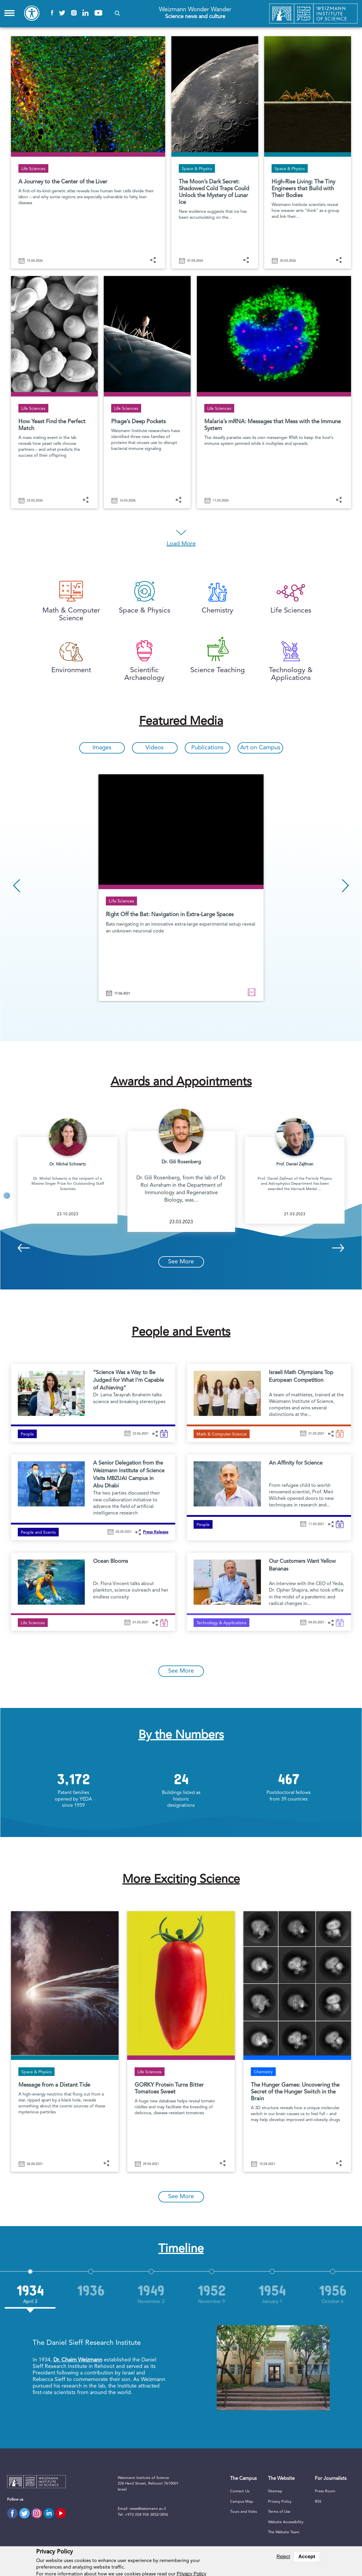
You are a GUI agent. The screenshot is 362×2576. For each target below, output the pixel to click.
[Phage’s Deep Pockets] (147, 385)
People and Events (181, 1332)
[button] (117, 13)
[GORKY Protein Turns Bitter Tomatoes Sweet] (181, 2034)
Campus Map (241, 2502)
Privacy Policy (279, 2502)
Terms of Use (279, 2512)
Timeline (181, 2249)
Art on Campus (260, 748)
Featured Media (181, 722)
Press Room (325, 2491)
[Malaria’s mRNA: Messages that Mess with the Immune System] (274, 385)
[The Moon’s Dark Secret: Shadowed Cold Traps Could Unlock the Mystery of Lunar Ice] (214, 145)
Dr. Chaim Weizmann (77, 2360)
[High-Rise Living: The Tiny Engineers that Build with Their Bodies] (307, 145)
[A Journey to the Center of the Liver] (88, 145)
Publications (207, 748)
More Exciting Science (181, 1880)
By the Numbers (181, 1735)
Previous (16, 885)
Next (345, 885)
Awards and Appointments (181, 1082)
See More (181, 1262)
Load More (181, 544)
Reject (283, 2556)
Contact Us (239, 2491)
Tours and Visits (243, 2512)
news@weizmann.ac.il (148, 2509)
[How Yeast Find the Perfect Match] (54, 385)
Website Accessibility (285, 2522)
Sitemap (275, 2491)
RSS (318, 2502)
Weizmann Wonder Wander (195, 13)
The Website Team (283, 2532)
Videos (155, 748)
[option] (181, 888)
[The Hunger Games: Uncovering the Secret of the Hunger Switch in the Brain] (297, 2034)
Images (102, 748)
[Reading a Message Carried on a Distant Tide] (65, 2034)
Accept (306, 2556)
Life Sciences (121, 901)
